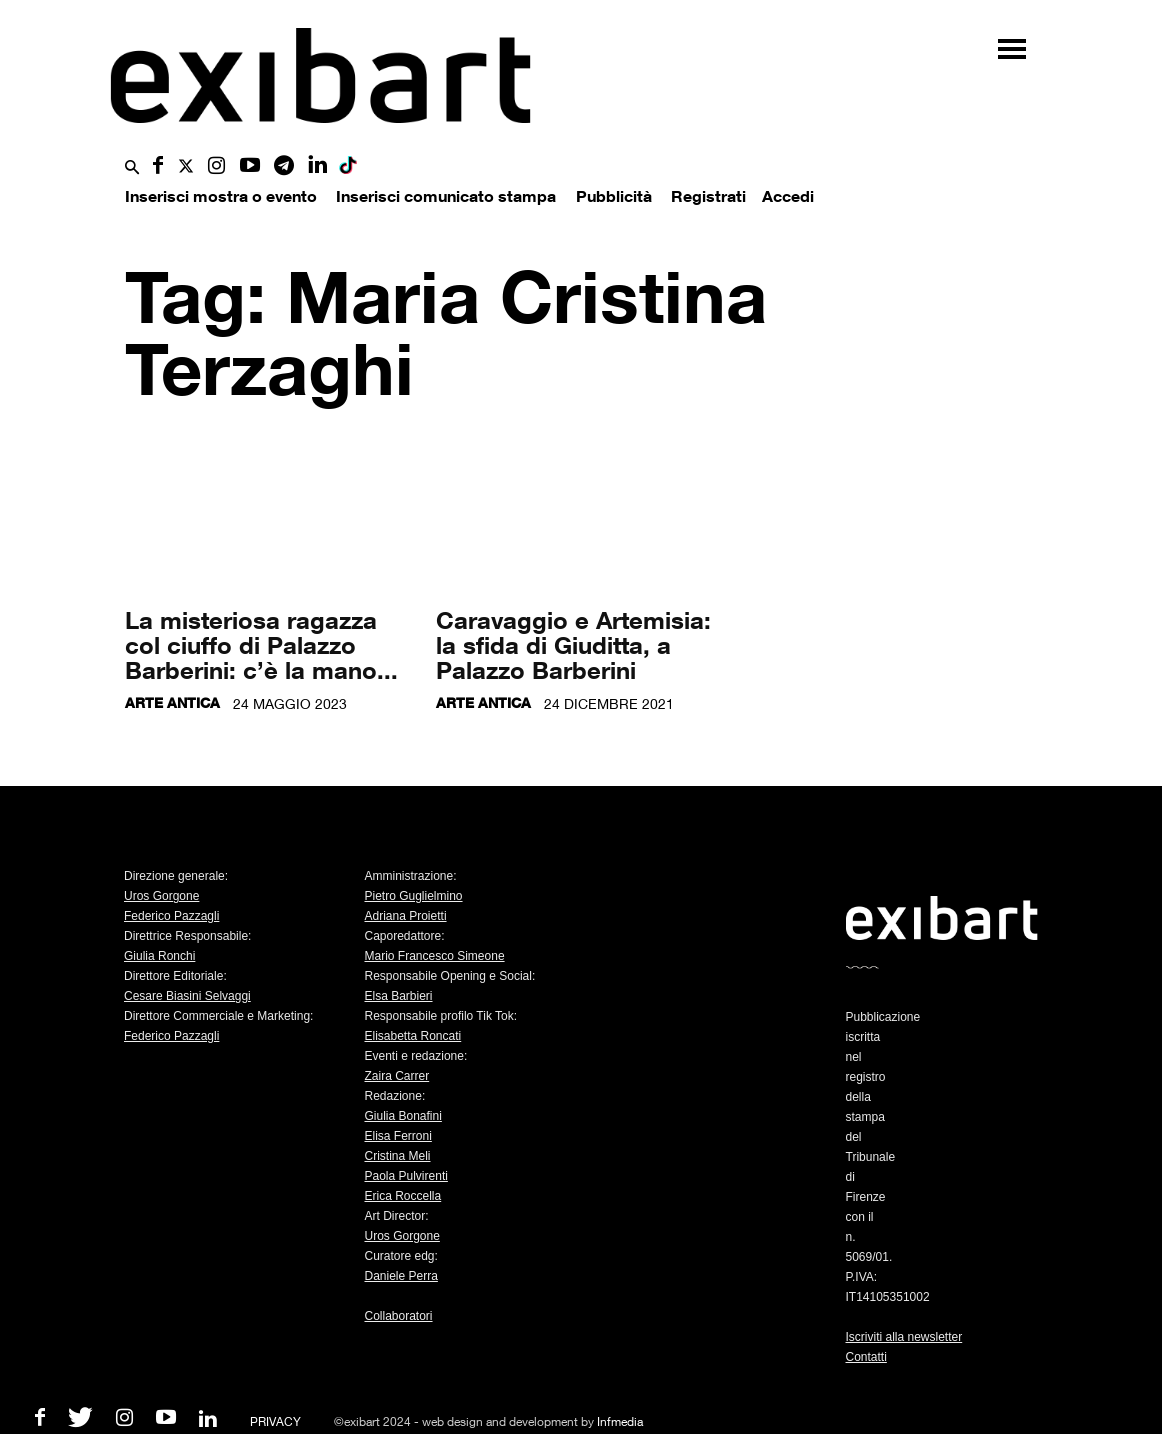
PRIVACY (275, 1421)
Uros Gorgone (161, 896)
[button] (132, 168)
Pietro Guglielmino (414, 896)
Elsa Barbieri (399, 996)
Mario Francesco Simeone (435, 956)
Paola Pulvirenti (406, 1176)
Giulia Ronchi (159, 956)
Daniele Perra (401, 1276)
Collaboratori (399, 1316)
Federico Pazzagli (171, 916)
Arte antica (172, 702)
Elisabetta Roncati (413, 1036)
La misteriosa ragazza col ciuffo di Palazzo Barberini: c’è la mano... (261, 644)
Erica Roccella (403, 1196)
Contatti (866, 1357)
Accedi (788, 196)
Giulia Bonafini (403, 1116)
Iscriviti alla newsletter (904, 1337)
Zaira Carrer (397, 1076)
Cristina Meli (398, 1156)
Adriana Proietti (406, 916)
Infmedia (620, 1421)
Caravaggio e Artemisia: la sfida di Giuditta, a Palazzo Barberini (573, 644)
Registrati (708, 196)
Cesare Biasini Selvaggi (187, 996)
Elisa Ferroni (398, 1136)
